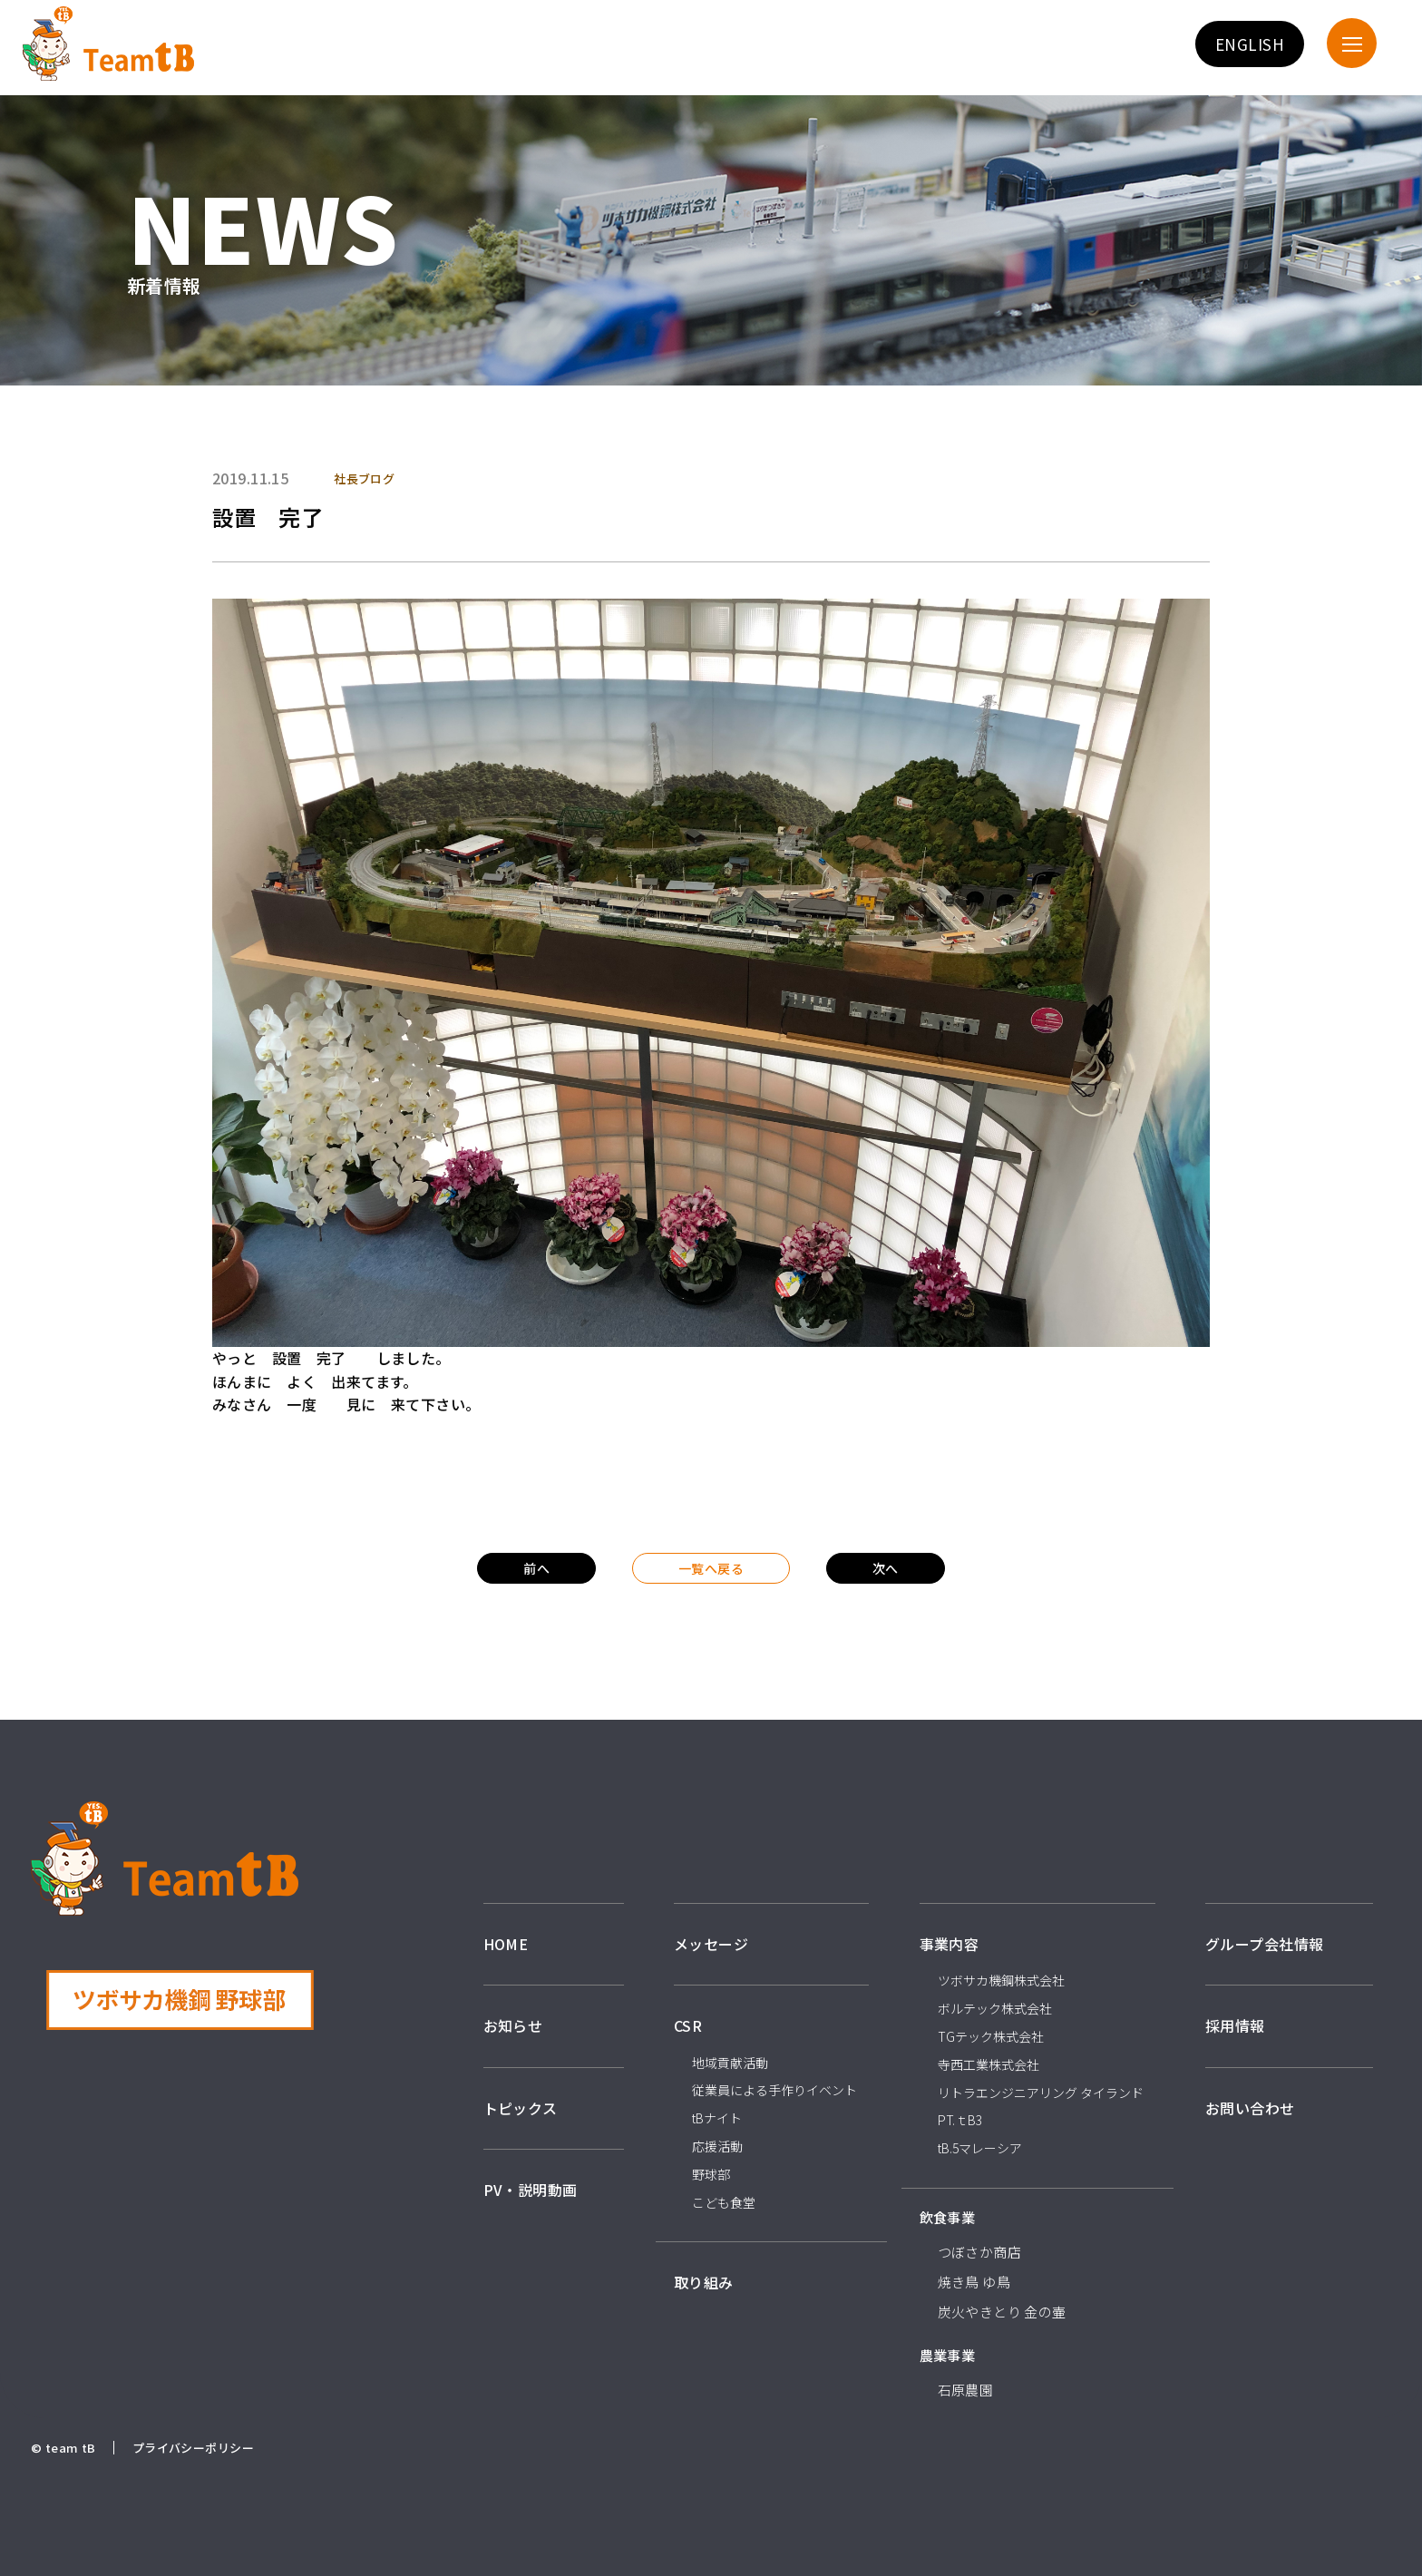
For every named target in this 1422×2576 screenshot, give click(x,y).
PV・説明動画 (530, 2189)
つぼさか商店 (980, 2251)
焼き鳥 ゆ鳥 (974, 2281)
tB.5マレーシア (980, 2148)
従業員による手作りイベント (774, 2090)
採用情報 (1235, 2025)
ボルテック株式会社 (995, 2008)
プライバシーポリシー (193, 2447)
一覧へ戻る (711, 1568)
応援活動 (717, 2146)
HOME (506, 1944)
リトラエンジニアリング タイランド (1041, 2092)
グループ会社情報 (1264, 1944)
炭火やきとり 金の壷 (1002, 2311)
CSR (688, 2025)
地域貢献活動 (730, 2063)
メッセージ (711, 1944)
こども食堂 (723, 2202)
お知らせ (513, 2025)
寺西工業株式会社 (988, 2064)
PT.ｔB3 (960, 2120)
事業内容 (949, 1944)
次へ (885, 1568)
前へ (536, 1568)
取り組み (704, 2282)
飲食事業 (948, 2217)
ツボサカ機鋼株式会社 (1001, 1980)
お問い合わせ (1250, 2108)
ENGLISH (1249, 44)
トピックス (520, 2108)
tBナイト (717, 2118)
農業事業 (948, 2355)
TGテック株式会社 (991, 2036)
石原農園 (966, 2389)
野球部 (711, 2174)
